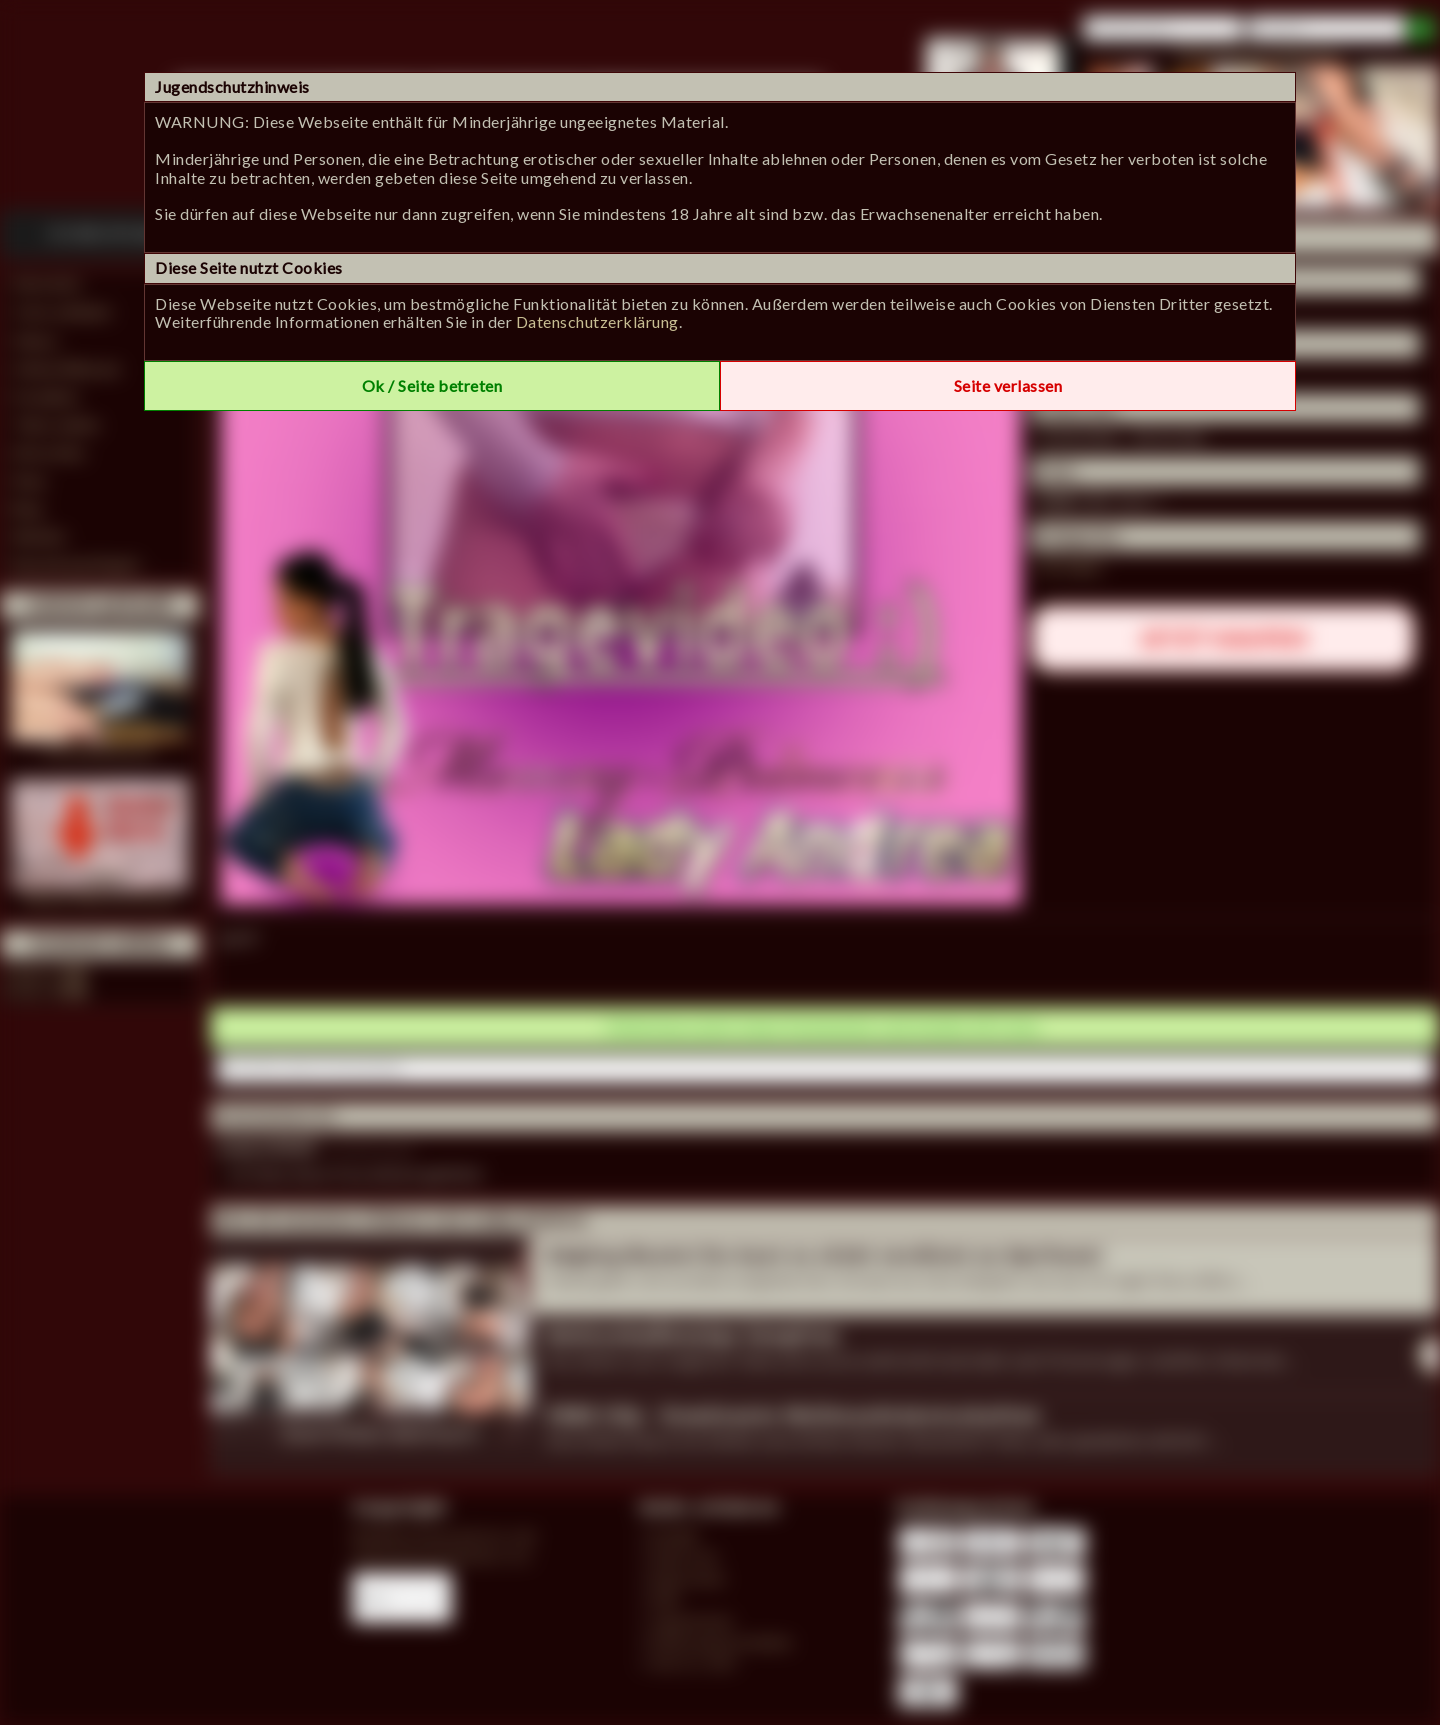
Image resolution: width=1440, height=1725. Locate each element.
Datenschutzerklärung (597, 321)
